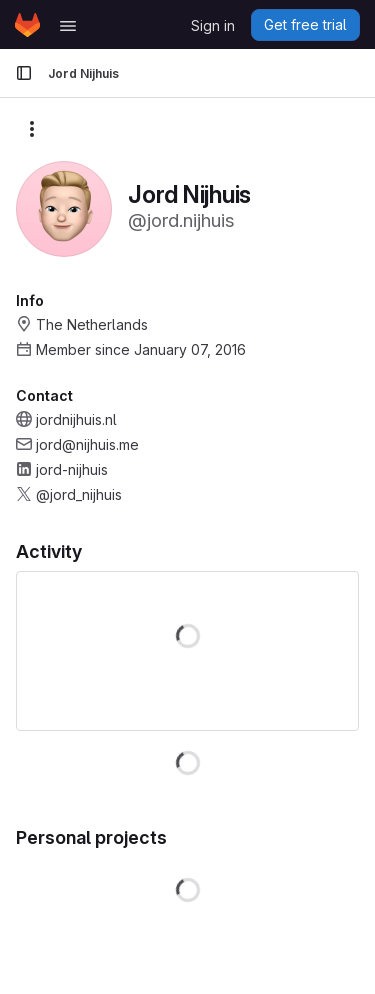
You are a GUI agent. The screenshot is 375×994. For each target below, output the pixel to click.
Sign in (213, 25)
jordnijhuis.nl (76, 419)
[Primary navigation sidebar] (24, 73)
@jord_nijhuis (79, 494)
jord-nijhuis (72, 469)
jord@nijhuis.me (87, 444)
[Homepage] (27, 25)
